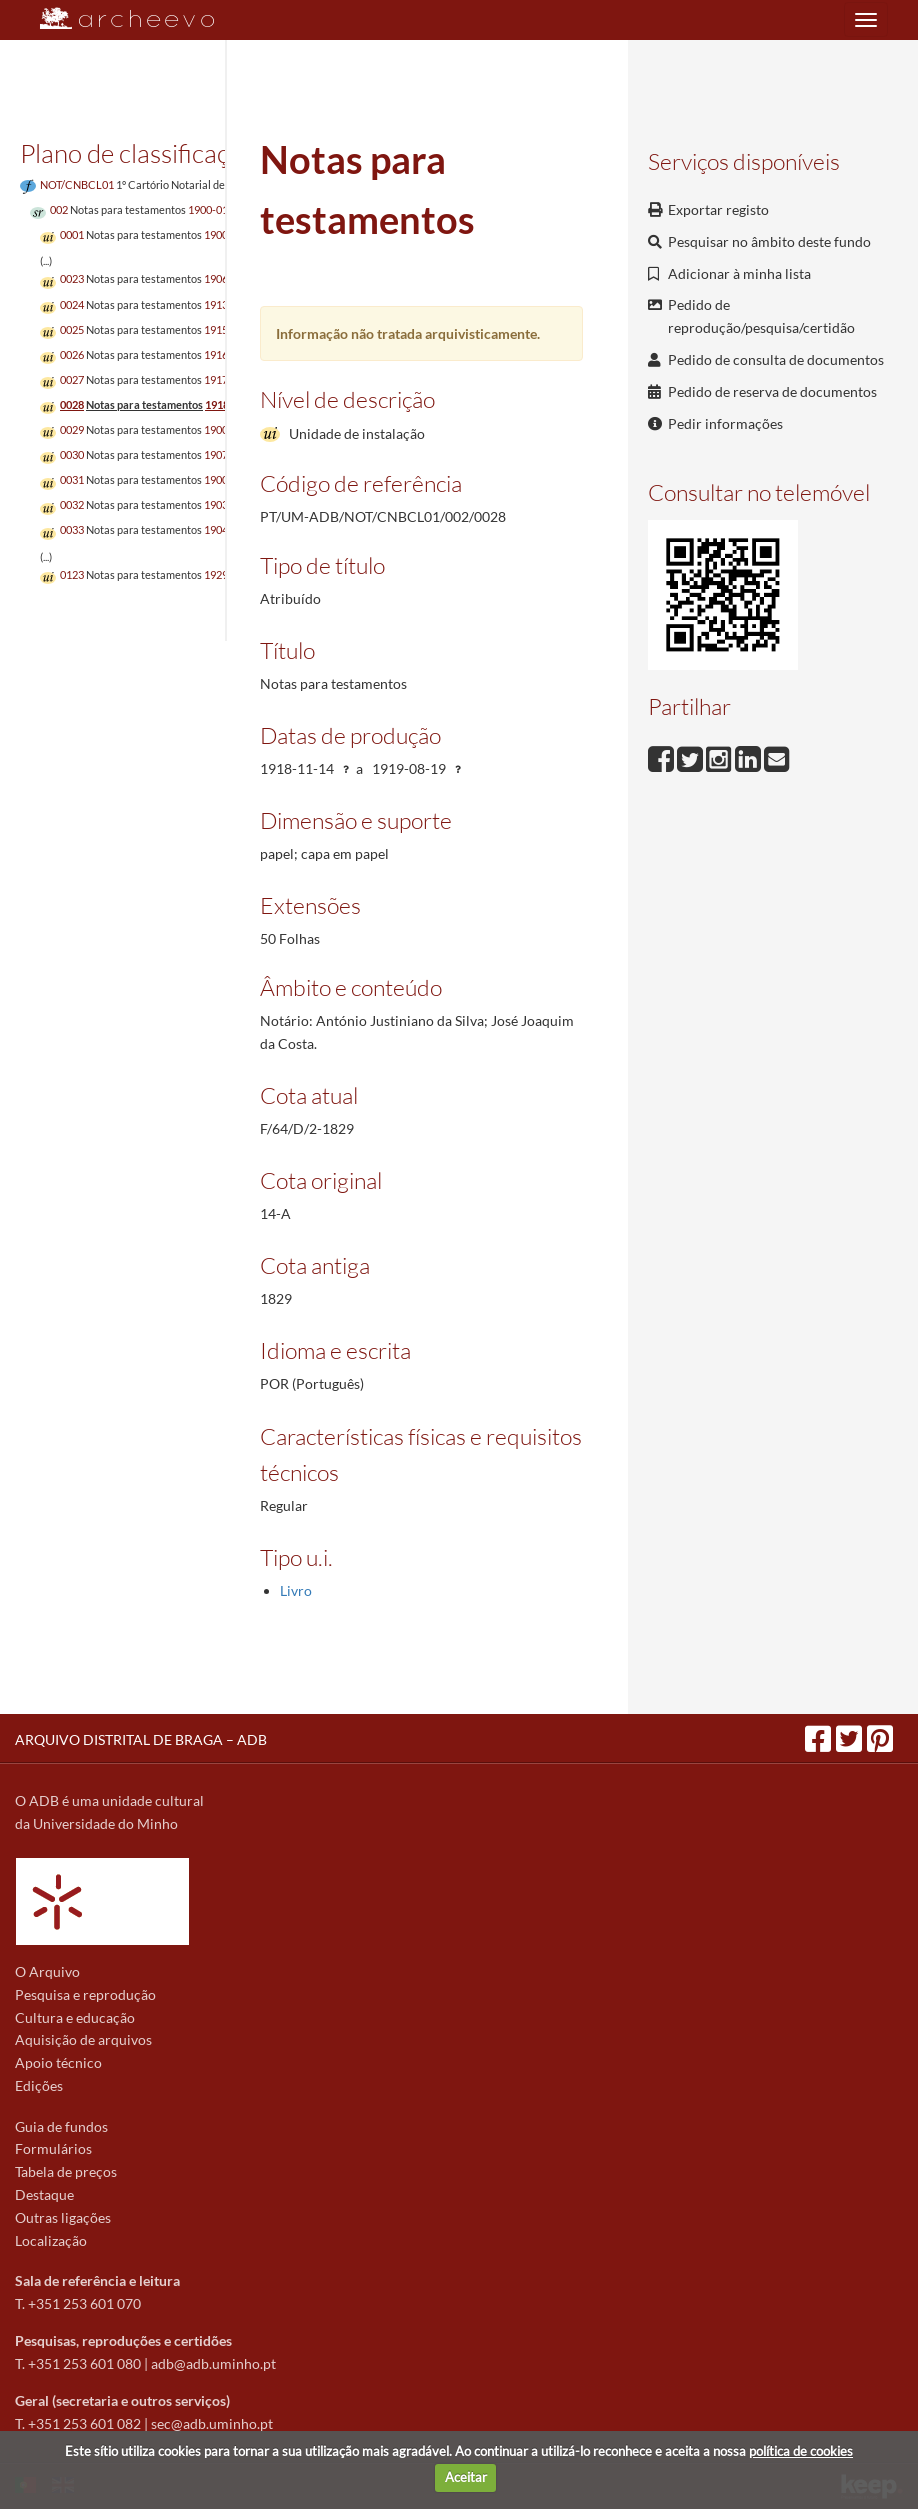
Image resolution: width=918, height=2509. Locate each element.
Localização (51, 2240)
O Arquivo (47, 1971)
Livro (296, 1590)
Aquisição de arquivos (83, 2039)
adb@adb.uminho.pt (213, 2363)
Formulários (53, 2148)
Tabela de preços (66, 2171)
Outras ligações (63, 2217)
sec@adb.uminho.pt (212, 2423)
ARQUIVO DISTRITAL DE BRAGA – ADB (141, 1739)
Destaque (44, 2194)
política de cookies (801, 2451)
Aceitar (466, 2477)
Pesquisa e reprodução (85, 1994)
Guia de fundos (61, 2126)
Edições (39, 2085)
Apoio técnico (58, 2062)
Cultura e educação (75, 2017)
